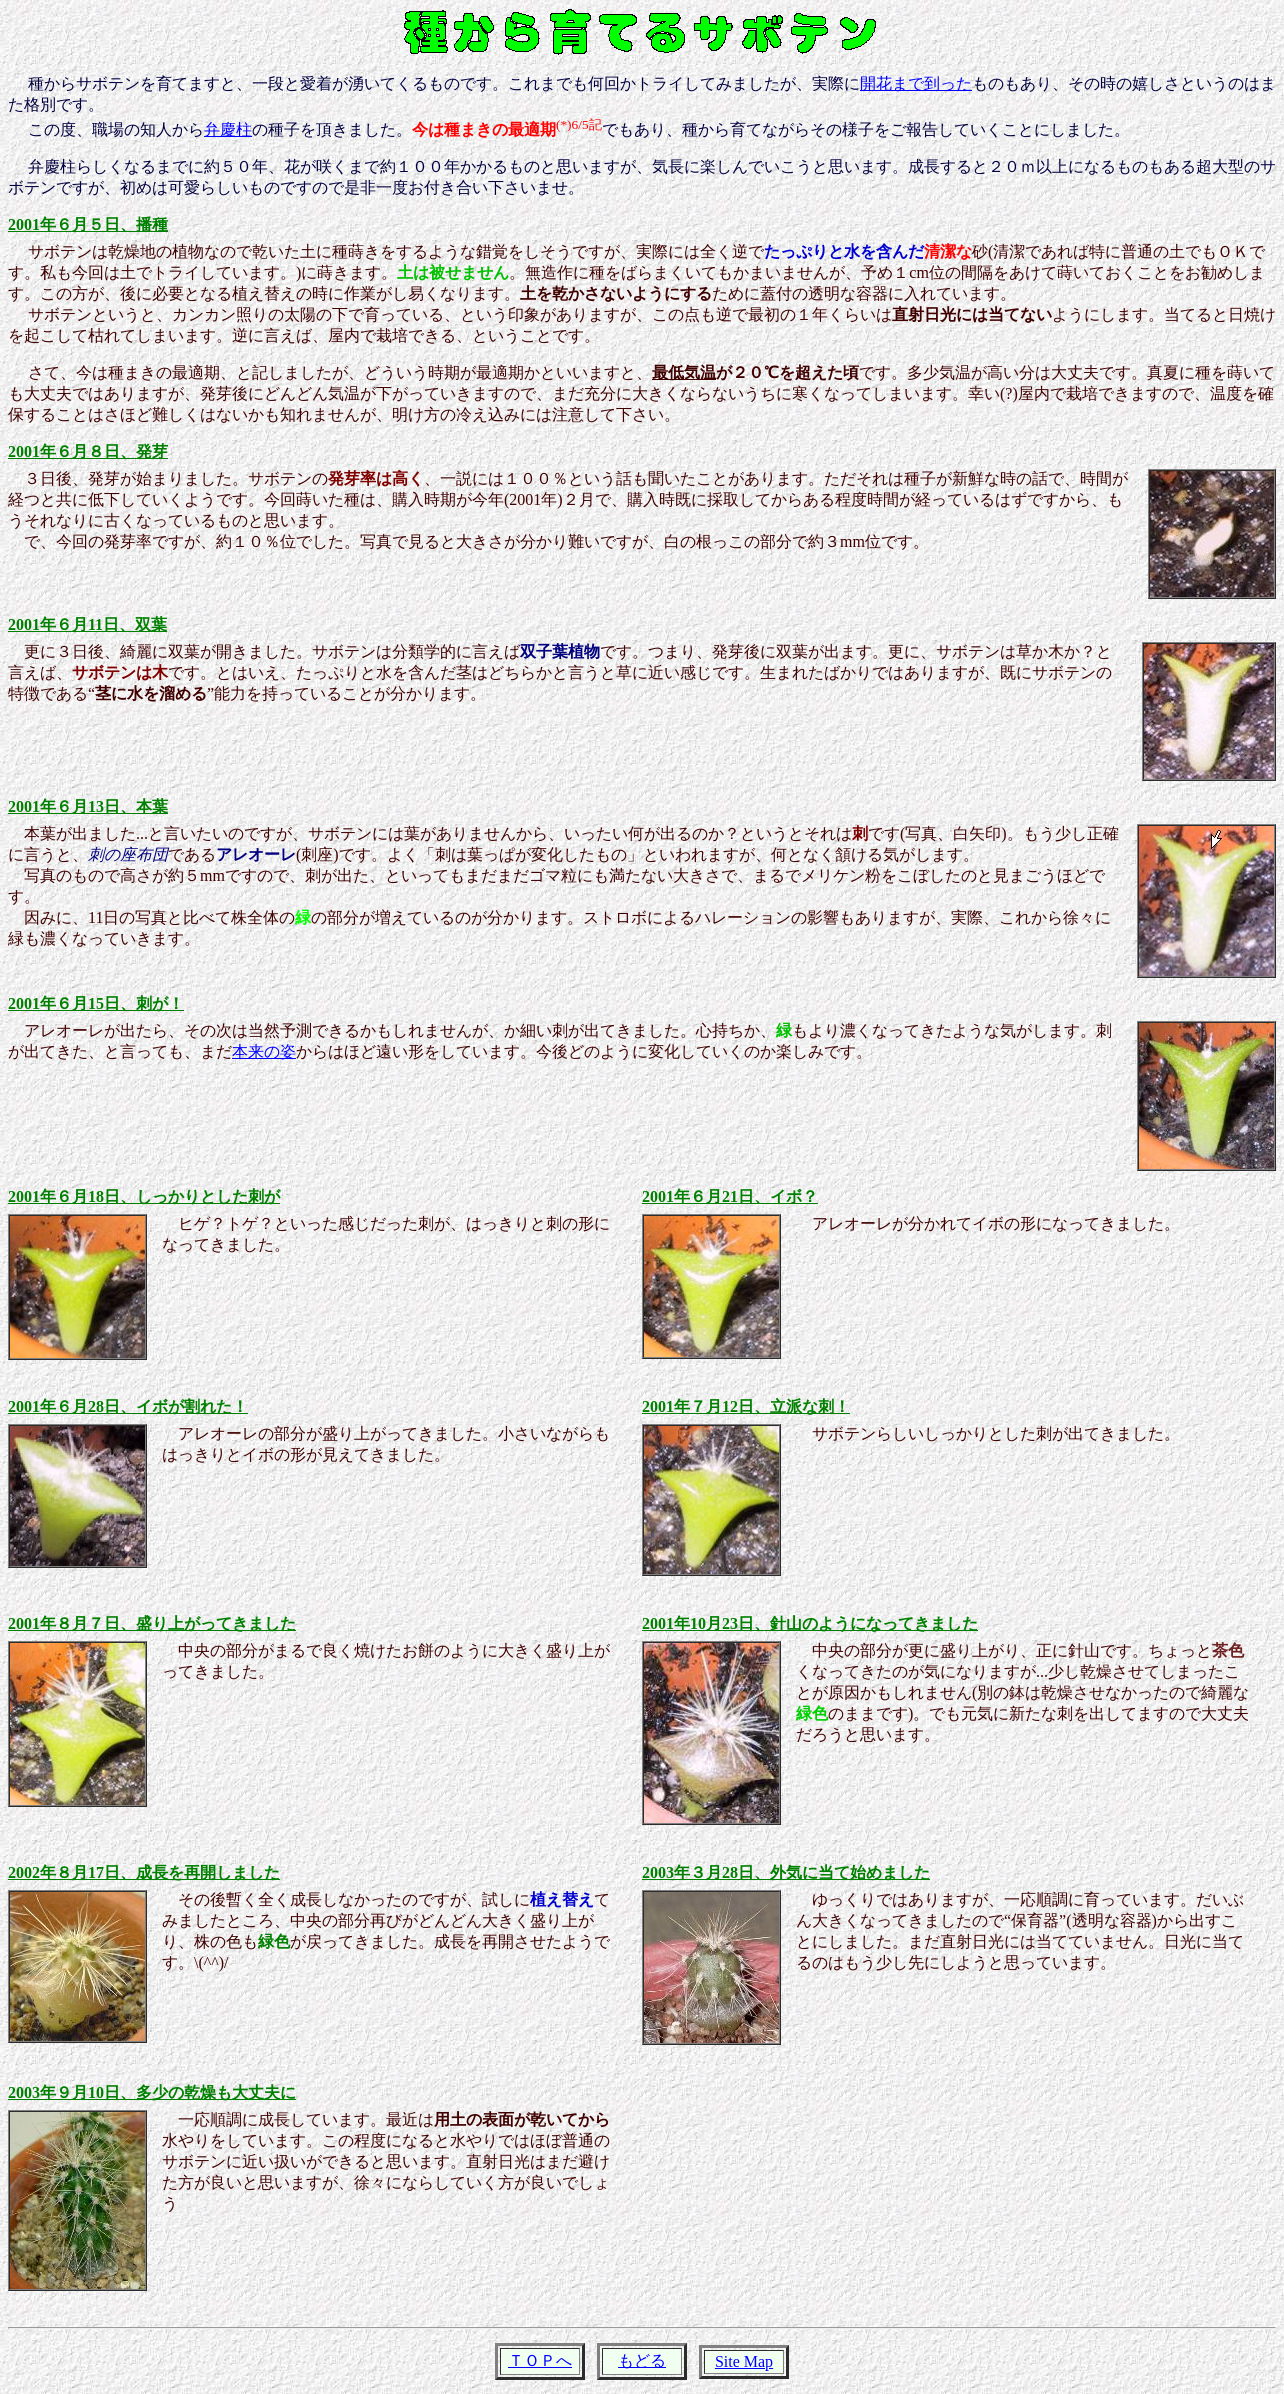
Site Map (744, 2361)
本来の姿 (264, 1051)
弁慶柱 (228, 129)
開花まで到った (916, 83)
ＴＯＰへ (540, 2360)
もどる (642, 2360)
